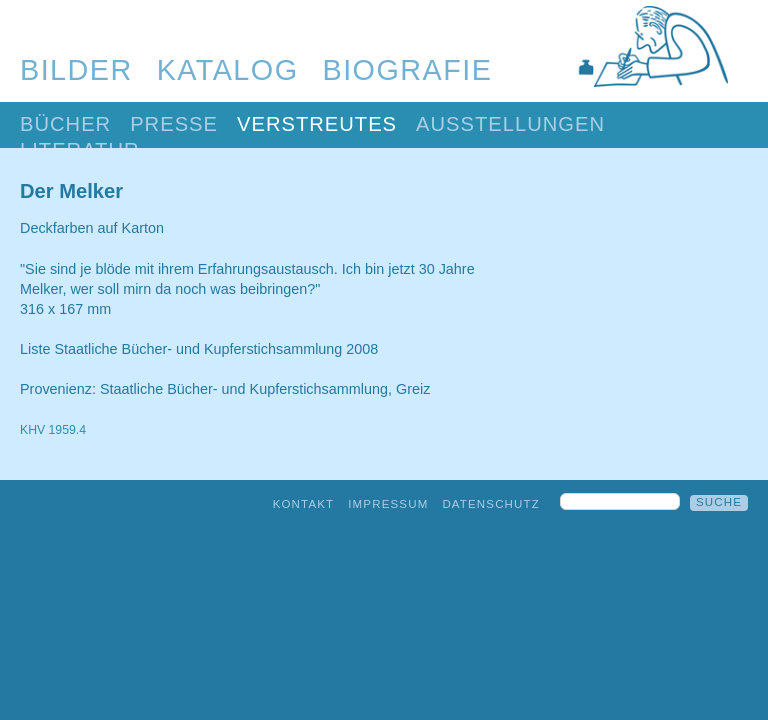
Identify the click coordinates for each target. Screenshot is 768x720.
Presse (174, 124)
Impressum (388, 504)
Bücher (65, 124)
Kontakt (304, 504)
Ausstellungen (510, 124)
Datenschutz (491, 504)
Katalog (228, 70)
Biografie (408, 70)
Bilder (76, 70)
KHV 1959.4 (53, 430)
